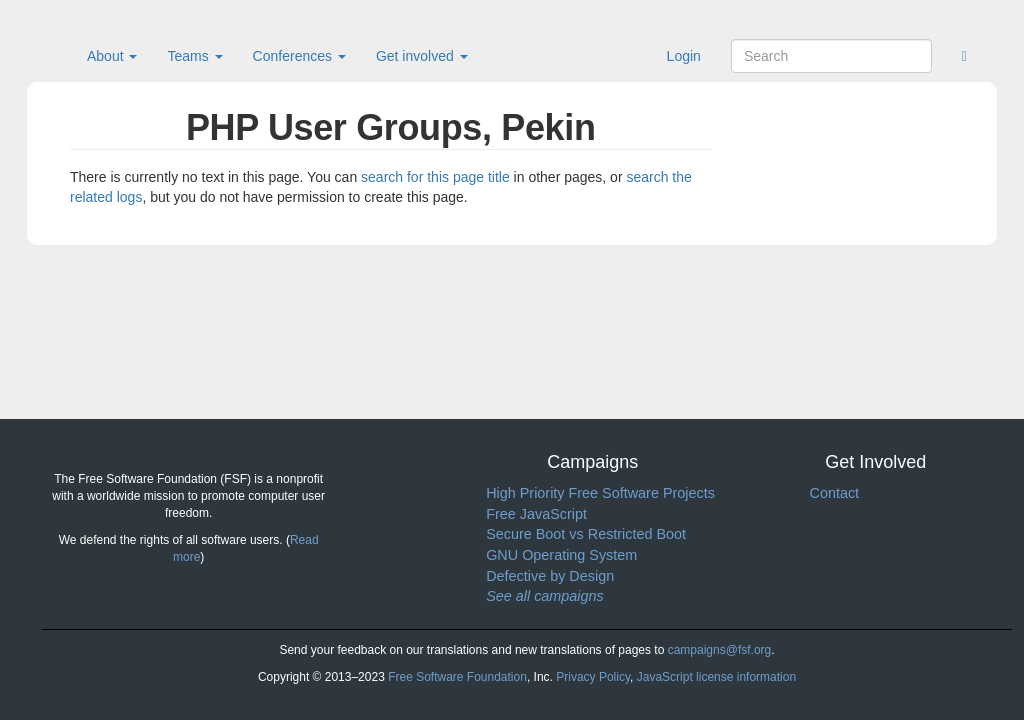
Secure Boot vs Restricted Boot (586, 534)
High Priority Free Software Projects (600, 493)
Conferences (299, 56)
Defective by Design (550, 576)
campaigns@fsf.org (720, 650)
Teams (194, 56)
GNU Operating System (561, 555)
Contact (834, 493)
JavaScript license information (716, 677)
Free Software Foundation (457, 677)
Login (684, 56)
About (112, 56)
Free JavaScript (536, 514)
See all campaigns (545, 596)
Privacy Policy (593, 677)
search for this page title (435, 177)
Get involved (422, 56)
